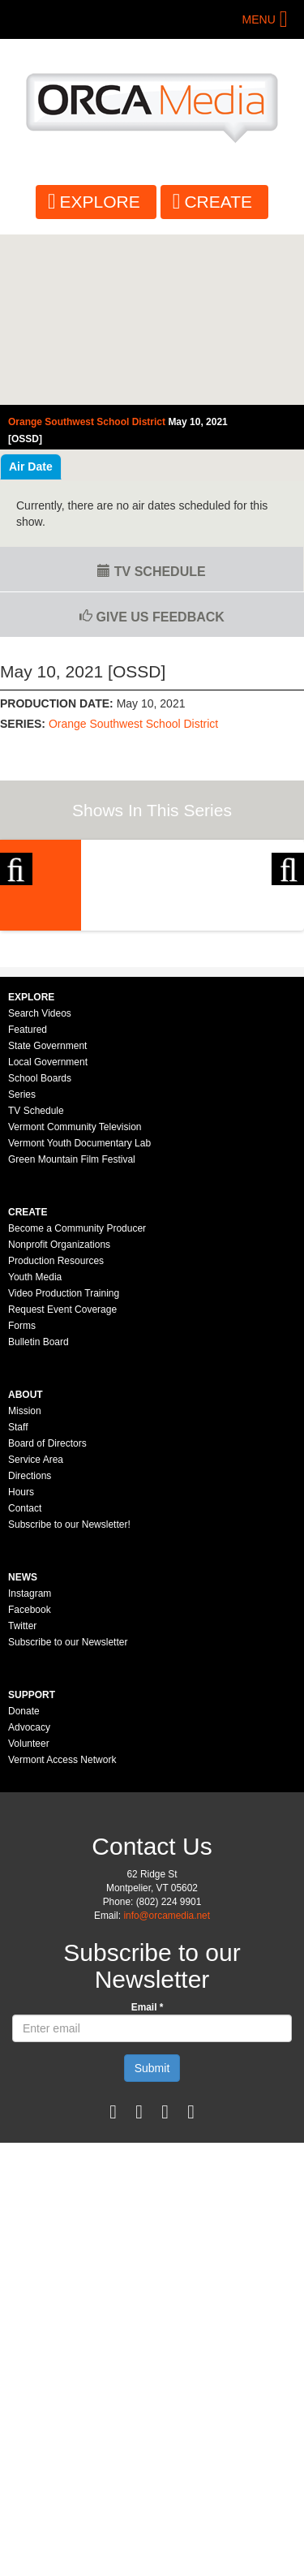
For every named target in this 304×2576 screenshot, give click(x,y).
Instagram (29, 1764)
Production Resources (56, 1431)
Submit (152, 2238)
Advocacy (29, 1897)
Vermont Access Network (62, 1930)
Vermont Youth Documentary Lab (79, 1313)
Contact (24, 1678)
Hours (21, 1662)
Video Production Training (63, 1463)
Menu (259, 19)
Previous (16, 923)
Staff (18, 1597)
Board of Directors (47, 1613)
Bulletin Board (38, 1512)
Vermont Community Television (75, 1297)
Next (288, 923)
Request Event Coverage (62, 1480)
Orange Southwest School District (133, 723)
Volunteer (28, 1914)
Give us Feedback (152, 617)
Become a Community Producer (77, 1398)
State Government (47, 1216)
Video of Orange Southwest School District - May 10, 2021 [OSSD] (152, 320)
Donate (24, 1881)
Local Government (48, 1232)
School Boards (39, 1248)
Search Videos (39, 1183)
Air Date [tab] (31, 466)
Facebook (29, 1780)
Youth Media (35, 1447)
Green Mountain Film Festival (71, 1329)
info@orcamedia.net (166, 2086)
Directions (29, 1646)
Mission (24, 1581)
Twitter (22, 1796)
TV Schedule (151, 571)
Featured (27, 1200)
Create (218, 201)
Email (147, 2177)
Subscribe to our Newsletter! (69, 1695)
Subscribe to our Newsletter (67, 1812)
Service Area (35, 1630)
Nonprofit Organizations (59, 1415)
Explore (100, 201)
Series (22, 1265)
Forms (22, 1496)
